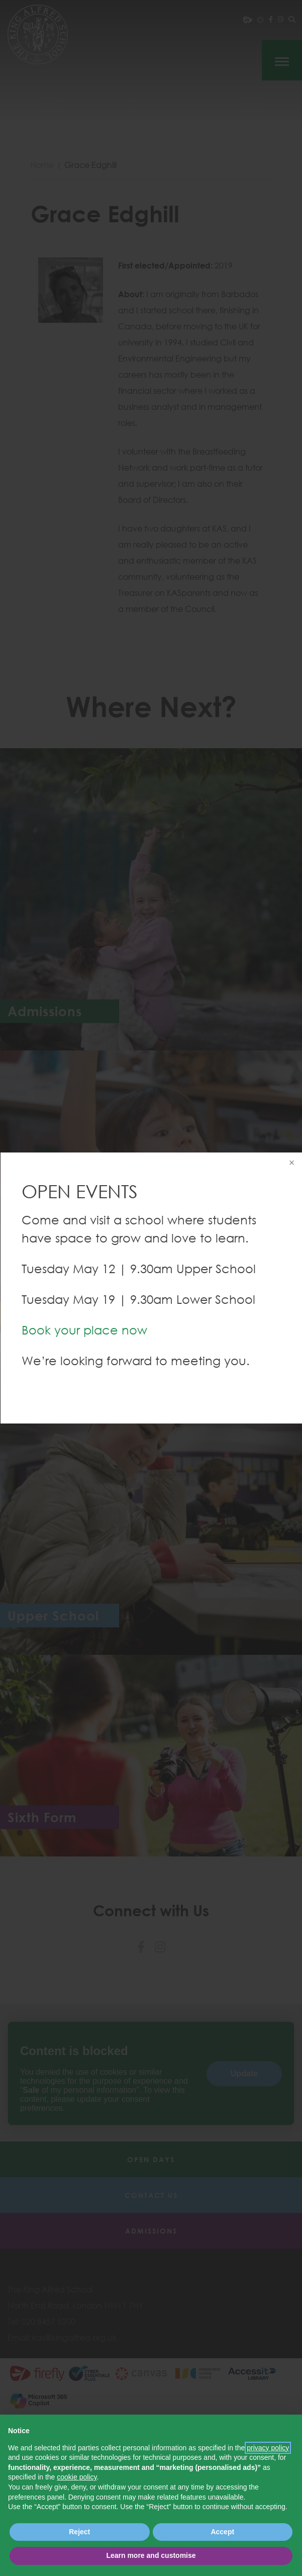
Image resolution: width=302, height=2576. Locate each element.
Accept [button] (222, 2532)
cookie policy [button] (76, 2477)
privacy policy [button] (268, 2448)
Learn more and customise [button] (150, 2555)
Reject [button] (79, 2532)
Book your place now (84, 1329)
